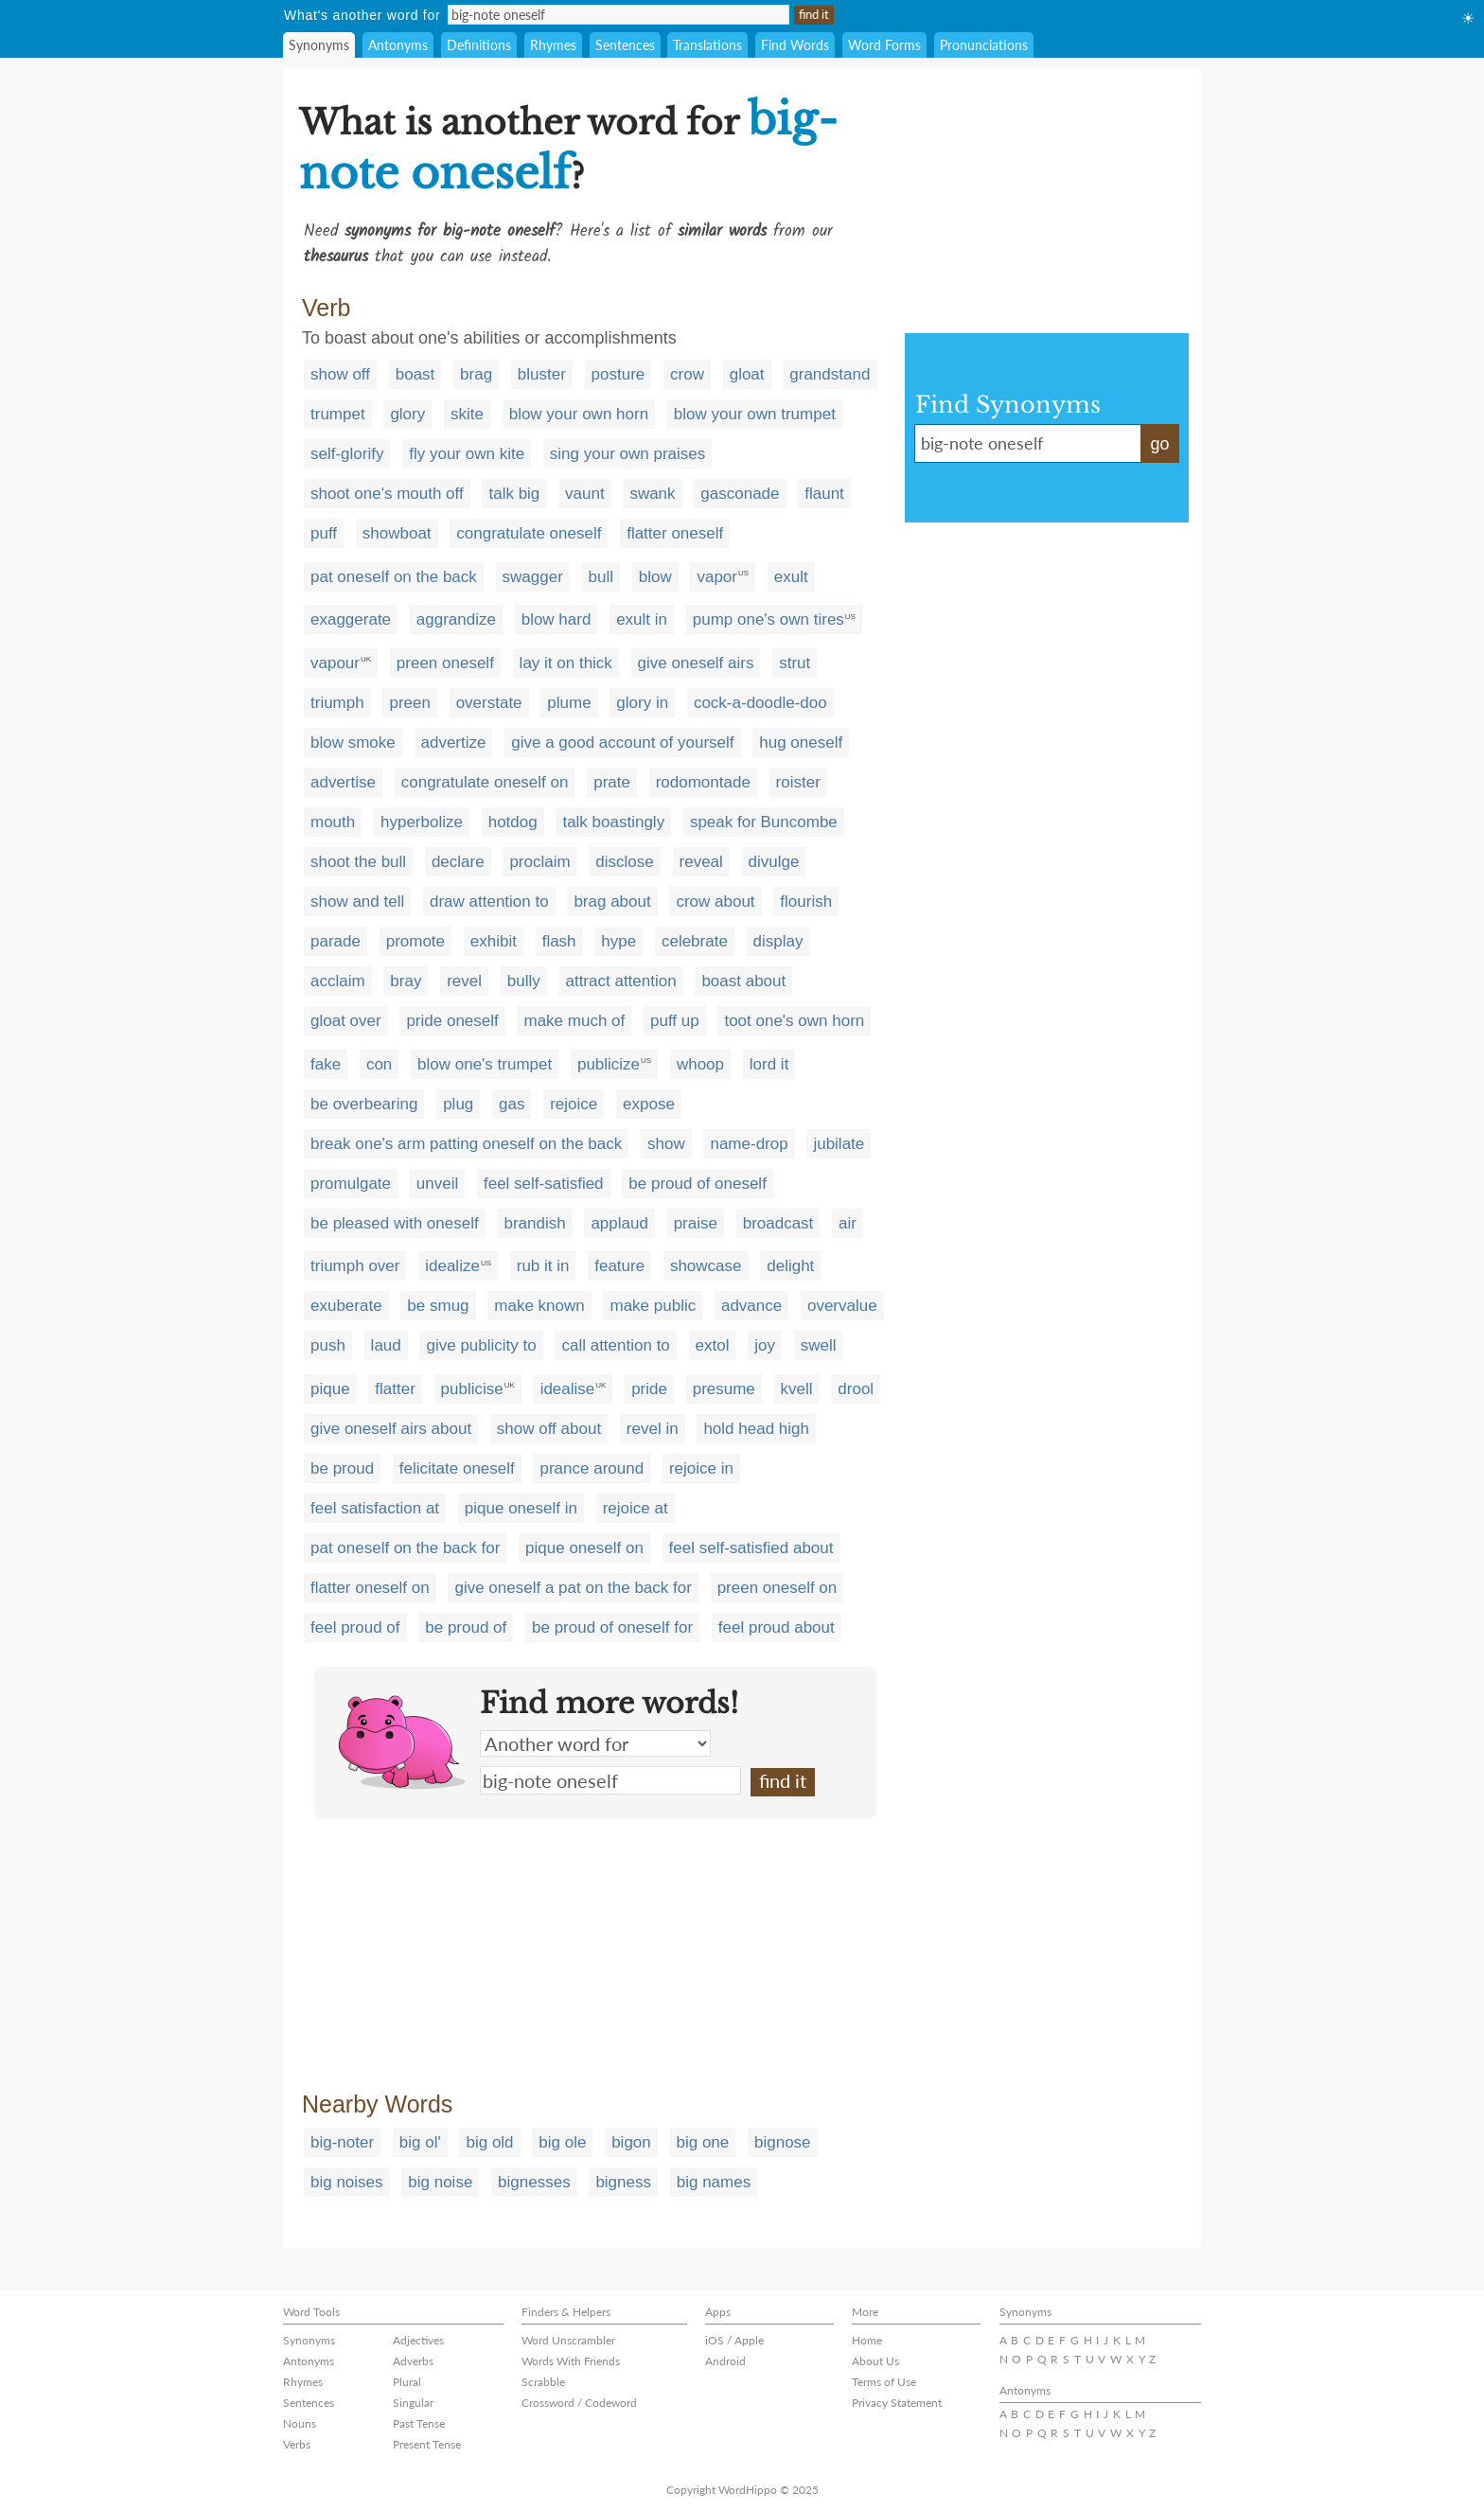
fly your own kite (466, 454)
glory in (642, 703)
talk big (513, 494)
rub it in (543, 1266)
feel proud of (355, 1627)
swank (652, 494)
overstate (489, 703)
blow (655, 577)
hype (618, 941)
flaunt (824, 494)
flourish (806, 902)
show (666, 1144)
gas (511, 1104)
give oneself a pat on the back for (572, 1588)
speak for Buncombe (764, 822)
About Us (875, 2361)
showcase (706, 1266)
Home (867, 2340)
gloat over (345, 1021)
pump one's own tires (768, 619)
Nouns (299, 2423)
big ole (562, 2142)
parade (335, 941)
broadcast (778, 1223)
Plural (407, 2382)
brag (476, 374)
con (379, 1064)
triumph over (354, 1266)
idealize (452, 1266)
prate (611, 782)
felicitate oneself (457, 1468)
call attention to (615, 1345)
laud (386, 1345)
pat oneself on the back (393, 577)
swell (819, 1345)
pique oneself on (584, 1548)
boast (415, 374)
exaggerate (350, 619)
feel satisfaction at (374, 1508)
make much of (574, 1021)
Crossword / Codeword (579, 2403)
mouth (332, 822)
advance (751, 1306)
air (848, 1223)
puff (323, 533)
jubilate (838, 1144)
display (778, 941)
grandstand (829, 374)
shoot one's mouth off (387, 494)
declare (458, 862)
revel (464, 981)
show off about (549, 1429)
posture (618, 374)
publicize (608, 1064)
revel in (653, 1429)
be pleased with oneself (394, 1223)
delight (790, 1266)
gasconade (739, 494)
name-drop (748, 1144)
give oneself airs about (390, 1429)
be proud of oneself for (612, 1627)
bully (523, 981)
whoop (700, 1064)
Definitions (479, 45)
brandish (534, 1223)
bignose (782, 2142)
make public (653, 1306)
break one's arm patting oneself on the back (466, 1144)
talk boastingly (613, 822)
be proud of (465, 1627)
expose (649, 1104)
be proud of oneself (697, 1184)
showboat (397, 533)
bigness (623, 2182)
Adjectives (418, 2340)
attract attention (620, 981)
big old (489, 2142)
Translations (707, 45)
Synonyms (319, 45)
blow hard (556, 619)
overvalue (842, 1306)
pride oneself (452, 1021)
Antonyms (398, 45)
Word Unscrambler (568, 2340)
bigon (631, 2142)
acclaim (337, 981)
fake (325, 1064)
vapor (717, 577)
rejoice (573, 1104)
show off (340, 374)
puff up (674, 1021)
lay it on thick (566, 663)
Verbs (296, 2444)
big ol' (420, 2142)
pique (330, 1389)
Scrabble (543, 2382)
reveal (701, 862)
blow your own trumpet (755, 414)
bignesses (534, 2182)
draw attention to (489, 902)
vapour (335, 663)
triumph (337, 703)
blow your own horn (578, 414)
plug (458, 1104)
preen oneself (445, 663)
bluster (542, 374)
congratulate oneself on (485, 782)
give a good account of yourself (622, 743)
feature (619, 1266)
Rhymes (553, 45)
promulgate (350, 1184)
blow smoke (353, 743)
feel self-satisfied (544, 1184)
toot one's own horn (794, 1021)
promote (415, 941)
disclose (624, 862)
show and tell (357, 902)
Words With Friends (570, 2361)
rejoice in (701, 1468)
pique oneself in (521, 1508)
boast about (743, 981)
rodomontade (703, 782)
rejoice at (635, 1508)
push (327, 1345)
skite (467, 414)
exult (791, 577)
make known (539, 1306)
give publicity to (481, 1345)
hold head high (756, 1429)
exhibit (493, 941)
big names (714, 2182)
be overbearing (363, 1104)
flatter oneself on (370, 1588)
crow (687, 374)
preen (409, 703)
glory (407, 414)
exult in (641, 619)
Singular (413, 2403)
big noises (346, 2182)
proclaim (539, 862)
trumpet (337, 414)
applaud (619, 1223)
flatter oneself (675, 533)
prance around (592, 1468)
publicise (472, 1389)
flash (559, 941)
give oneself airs (696, 663)
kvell (797, 1389)
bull (601, 577)
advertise (343, 782)
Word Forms (884, 45)
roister (798, 782)
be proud (342, 1468)
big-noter (342, 2142)
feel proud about (776, 1627)
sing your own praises (627, 454)
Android (725, 2361)
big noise (440, 2182)
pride (649, 1389)
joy (764, 1345)
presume (724, 1389)
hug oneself (800, 743)
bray (405, 981)
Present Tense (427, 2444)
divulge (774, 862)
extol (713, 1345)
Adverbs (413, 2361)
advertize (453, 743)
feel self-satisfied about (751, 1548)
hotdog (513, 822)
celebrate (695, 941)
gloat (747, 374)
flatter (395, 1389)
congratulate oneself (528, 533)
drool (856, 1389)
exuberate (346, 1306)
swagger (533, 577)
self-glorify (346, 454)
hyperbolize (421, 822)
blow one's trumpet (484, 1064)
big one (703, 2142)
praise (695, 1223)
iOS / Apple (734, 2340)
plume (569, 703)
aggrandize (456, 619)
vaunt (585, 494)
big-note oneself (610, 1780)
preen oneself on (777, 1588)
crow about (715, 902)
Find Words (795, 45)
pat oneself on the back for (405, 1548)
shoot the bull (358, 862)
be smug (437, 1306)
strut (794, 663)
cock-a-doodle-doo (760, 703)
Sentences (625, 45)
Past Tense (419, 2423)
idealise (567, 1389)
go (1159, 443)
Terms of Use (884, 2382)
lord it (769, 1064)
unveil (437, 1184)
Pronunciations (984, 45)
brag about (612, 902)
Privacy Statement (897, 2403)
